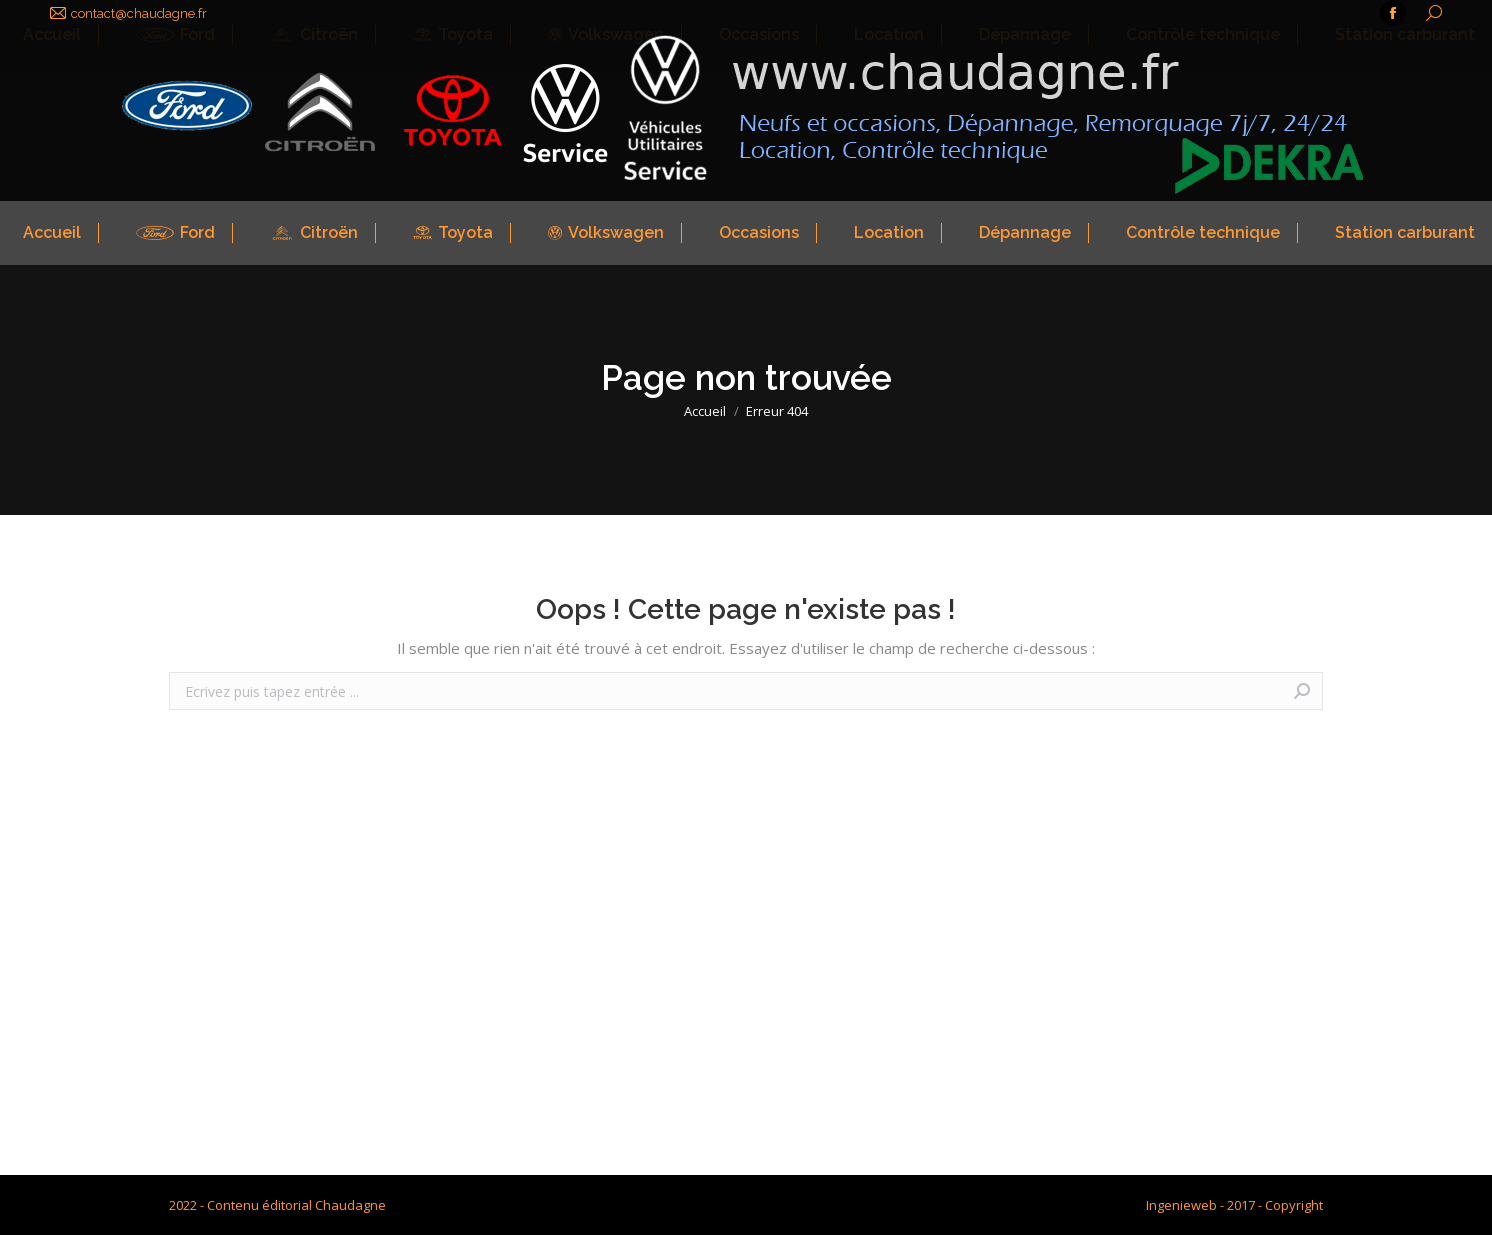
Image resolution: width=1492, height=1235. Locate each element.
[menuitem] (49, 233)
